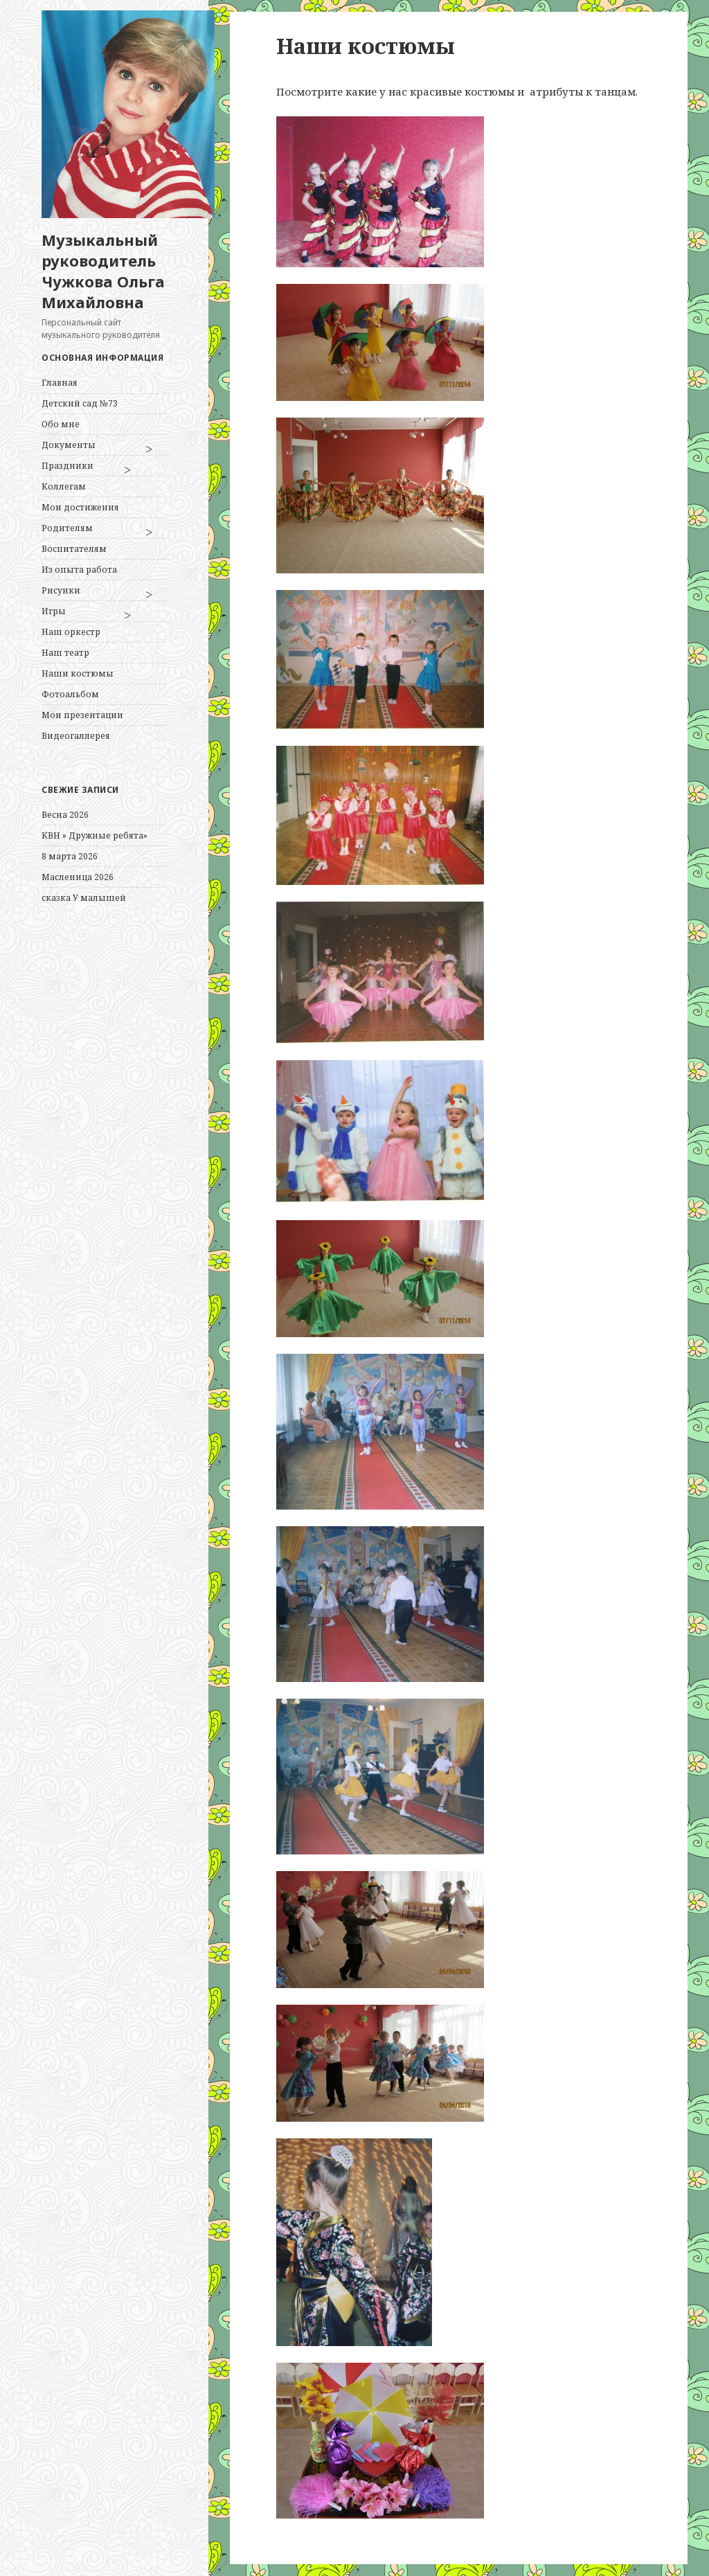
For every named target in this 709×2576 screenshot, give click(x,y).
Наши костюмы (78, 673)
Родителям (67, 528)
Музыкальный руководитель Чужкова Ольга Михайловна (103, 270)
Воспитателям (74, 549)
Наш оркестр (71, 632)
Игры (54, 611)
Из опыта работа (79, 569)
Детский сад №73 (80, 403)
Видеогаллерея (76, 736)
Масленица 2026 (78, 877)
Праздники (67, 466)
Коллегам (64, 486)
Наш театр (65, 653)
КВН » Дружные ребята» (94, 835)
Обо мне (61, 424)
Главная (60, 382)
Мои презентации (82, 715)
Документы (69, 445)
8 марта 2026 (70, 856)
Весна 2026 (65, 815)
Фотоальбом (70, 694)
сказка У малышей (84, 898)
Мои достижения (80, 507)
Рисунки (61, 590)
